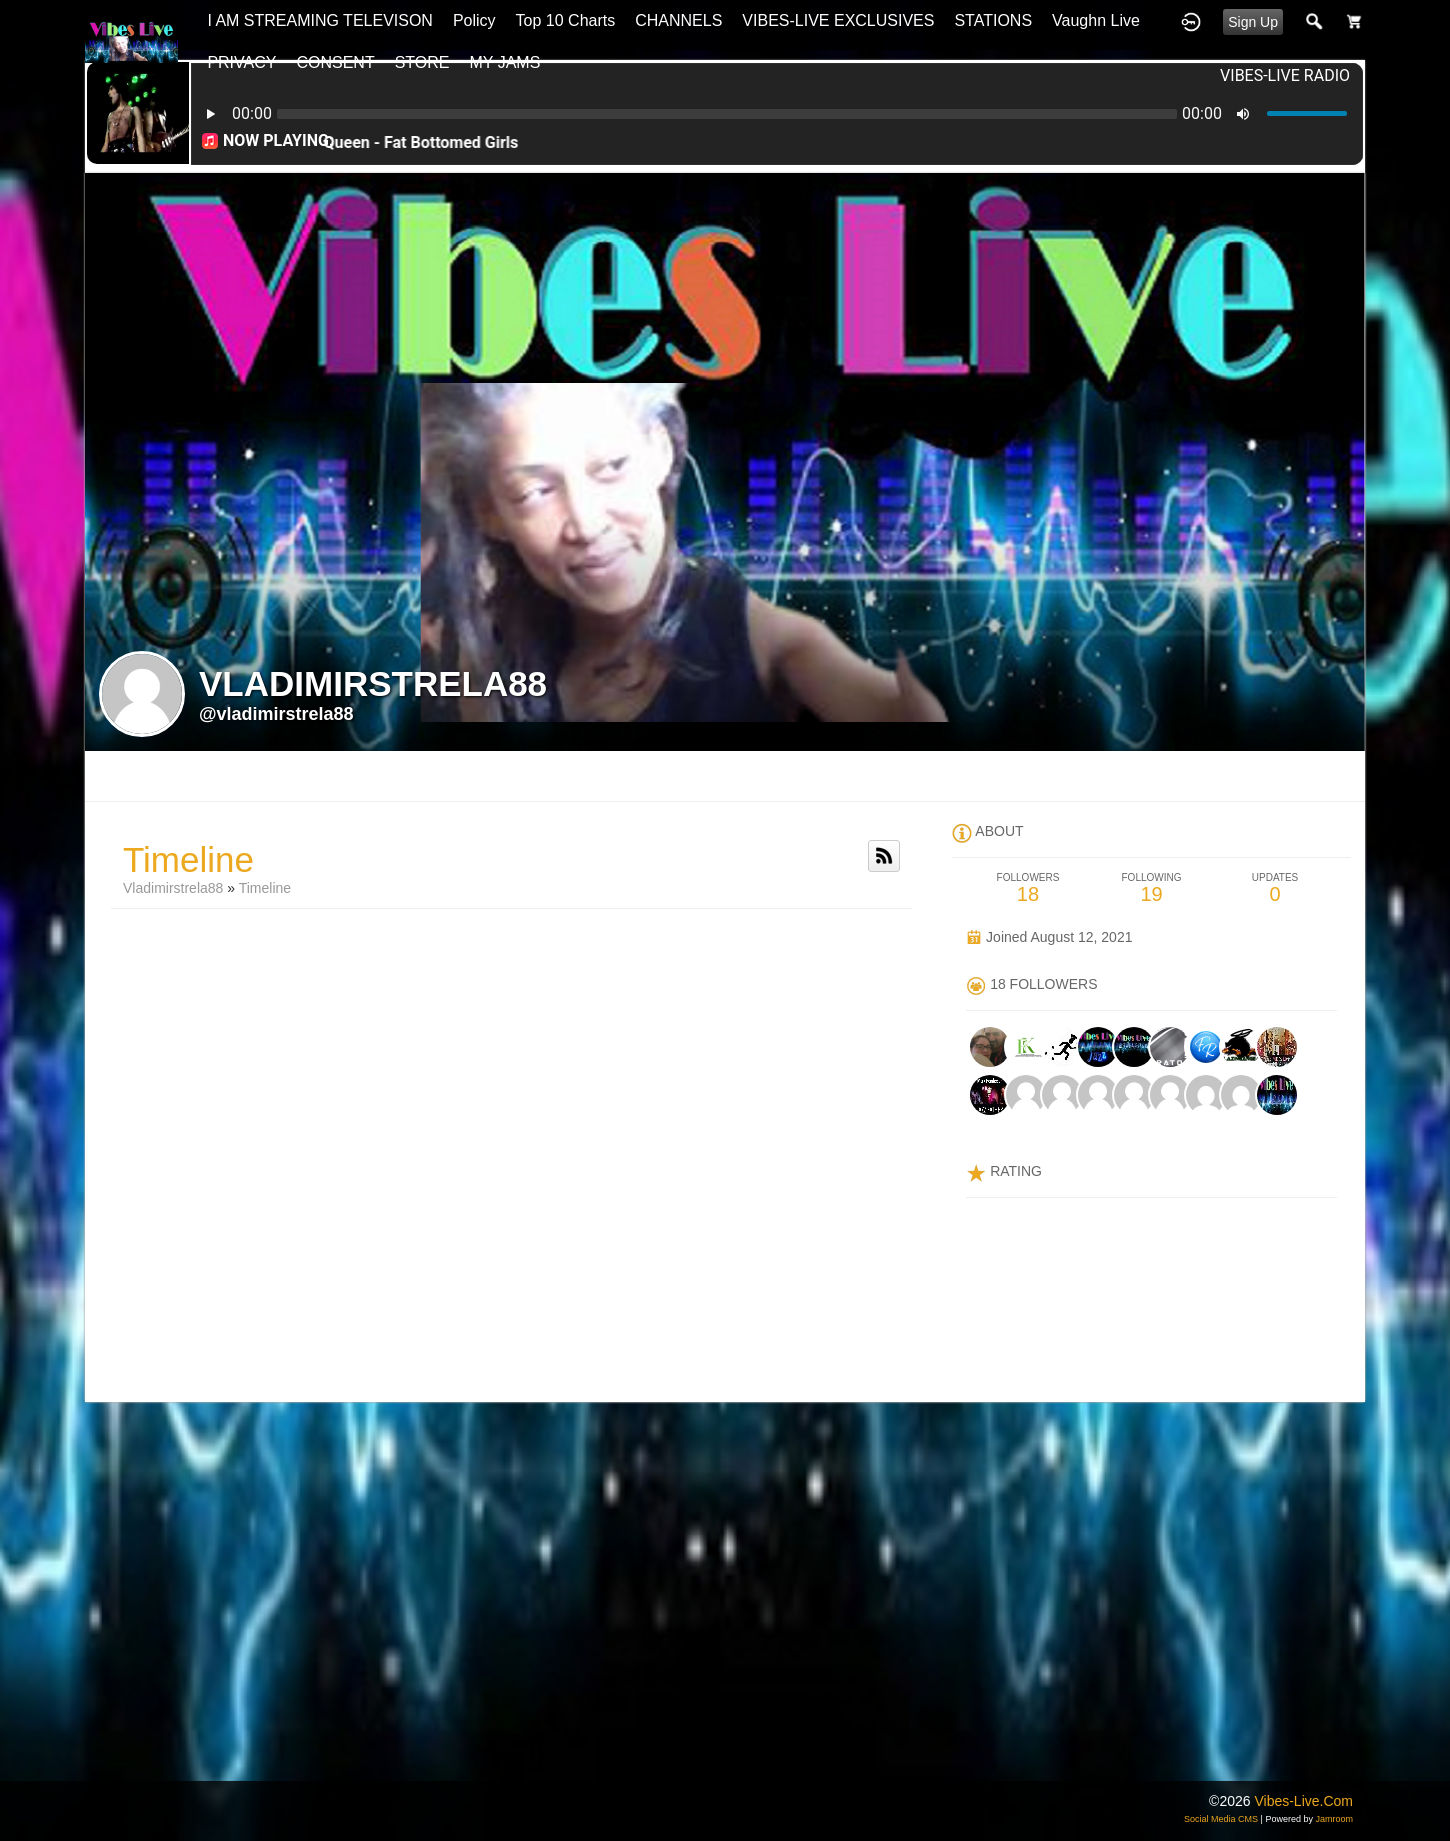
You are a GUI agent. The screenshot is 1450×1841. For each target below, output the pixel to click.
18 (1028, 888)
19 (1152, 888)
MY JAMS (505, 62)
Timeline (265, 888)
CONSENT (335, 62)
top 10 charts (566, 20)
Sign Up (1253, 22)
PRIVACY (241, 62)
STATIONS (993, 20)
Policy (474, 20)
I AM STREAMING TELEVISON (320, 20)
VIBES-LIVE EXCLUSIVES (838, 20)
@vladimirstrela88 (276, 714)
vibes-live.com (1303, 1801)
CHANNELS (678, 20)
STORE (422, 62)
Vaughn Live (1096, 20)
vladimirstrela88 (173, 888)
